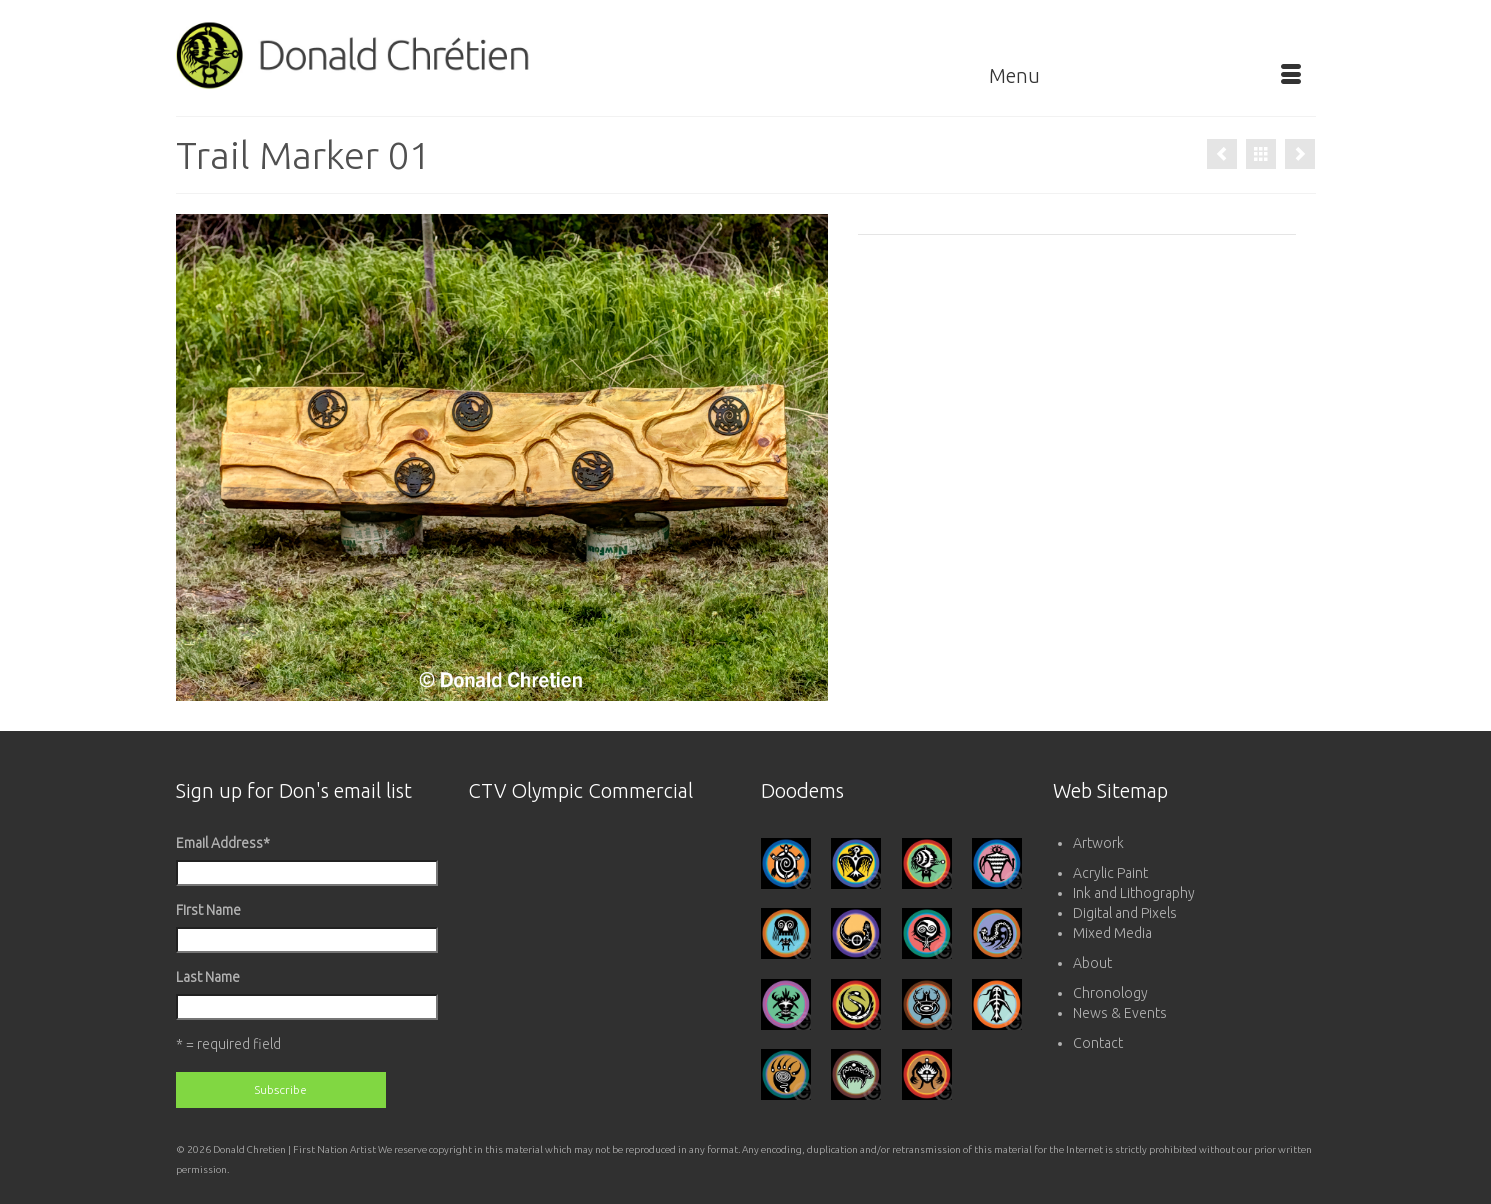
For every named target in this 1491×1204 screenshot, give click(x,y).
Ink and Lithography (1134, 893)
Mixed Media (1112, 933)
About (1092, 963)
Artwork (1098, 843)
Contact (1098, 1043)
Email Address (223, 843)
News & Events (1120, 1013)
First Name (208, 910)
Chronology (1110, 993)
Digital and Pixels (1125, 913)
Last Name (208, 977)
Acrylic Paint (1110, 873)
